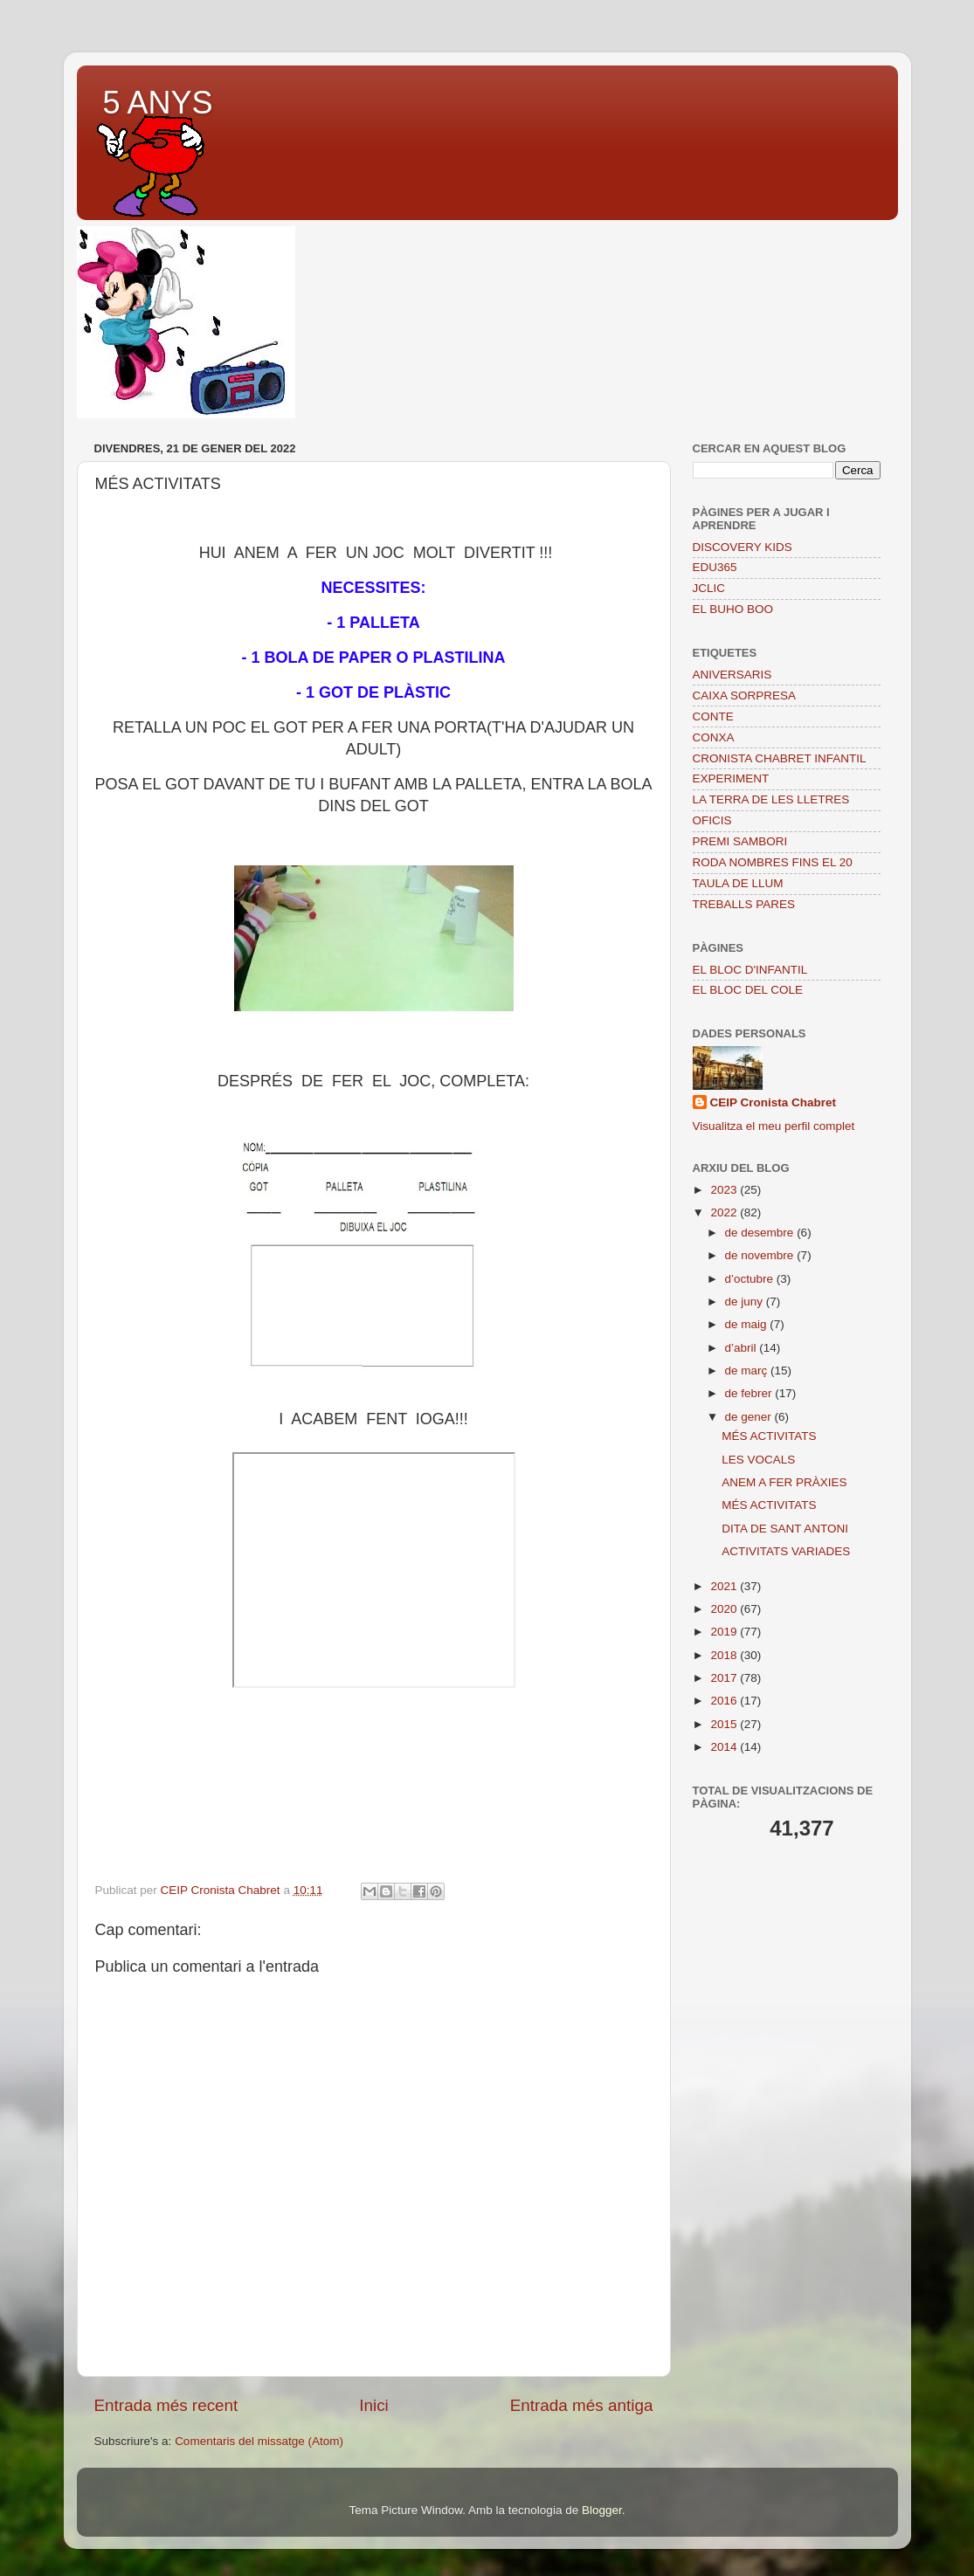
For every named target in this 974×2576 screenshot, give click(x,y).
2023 (725, 1189)
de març (748, 1370)
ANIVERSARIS (732, 674)
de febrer (750, 1393)
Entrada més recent (166, 2405)
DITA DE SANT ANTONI (785, 1528)
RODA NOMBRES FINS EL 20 (773, 862)
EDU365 (715, 567)
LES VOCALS (758, 1459)
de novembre (761, 1255)
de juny (745, 1301)
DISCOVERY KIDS (742, 547)
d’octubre (751, 1278)
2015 (725, 1724)
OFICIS (712, 820)
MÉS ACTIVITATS (769, 1436)
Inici (374, 2405)
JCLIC (709, 588)
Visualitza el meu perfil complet (774, 1126)
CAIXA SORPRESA (745, 695)
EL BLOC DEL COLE (748, 989)
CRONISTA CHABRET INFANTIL (780, 758)
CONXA (714, 737)
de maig (747, 1324)
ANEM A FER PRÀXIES (784, 1482)
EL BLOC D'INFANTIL (750, 969)
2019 (725, 1631)
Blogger (602, 2510)
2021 (725, 1586)
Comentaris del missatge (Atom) (259, 2441)
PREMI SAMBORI (740, 841)
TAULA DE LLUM (738, 883)
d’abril (742, 1347)
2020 (725, 1608)
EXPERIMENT (731, 778)
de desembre (761, 1232)
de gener (750, 1416)
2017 (725, 1677)
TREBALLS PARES (744, 904)
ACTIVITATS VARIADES (786, 1551)
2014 (725, 1746)
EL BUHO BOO (733, 609)
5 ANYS (158, 103)
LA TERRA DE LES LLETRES (771, 799)
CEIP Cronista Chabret (773, 1102)
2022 (725, 1212)
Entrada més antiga (581, 2405)
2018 (725, 1655)
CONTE (713, 716)
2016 (725, 1700)
